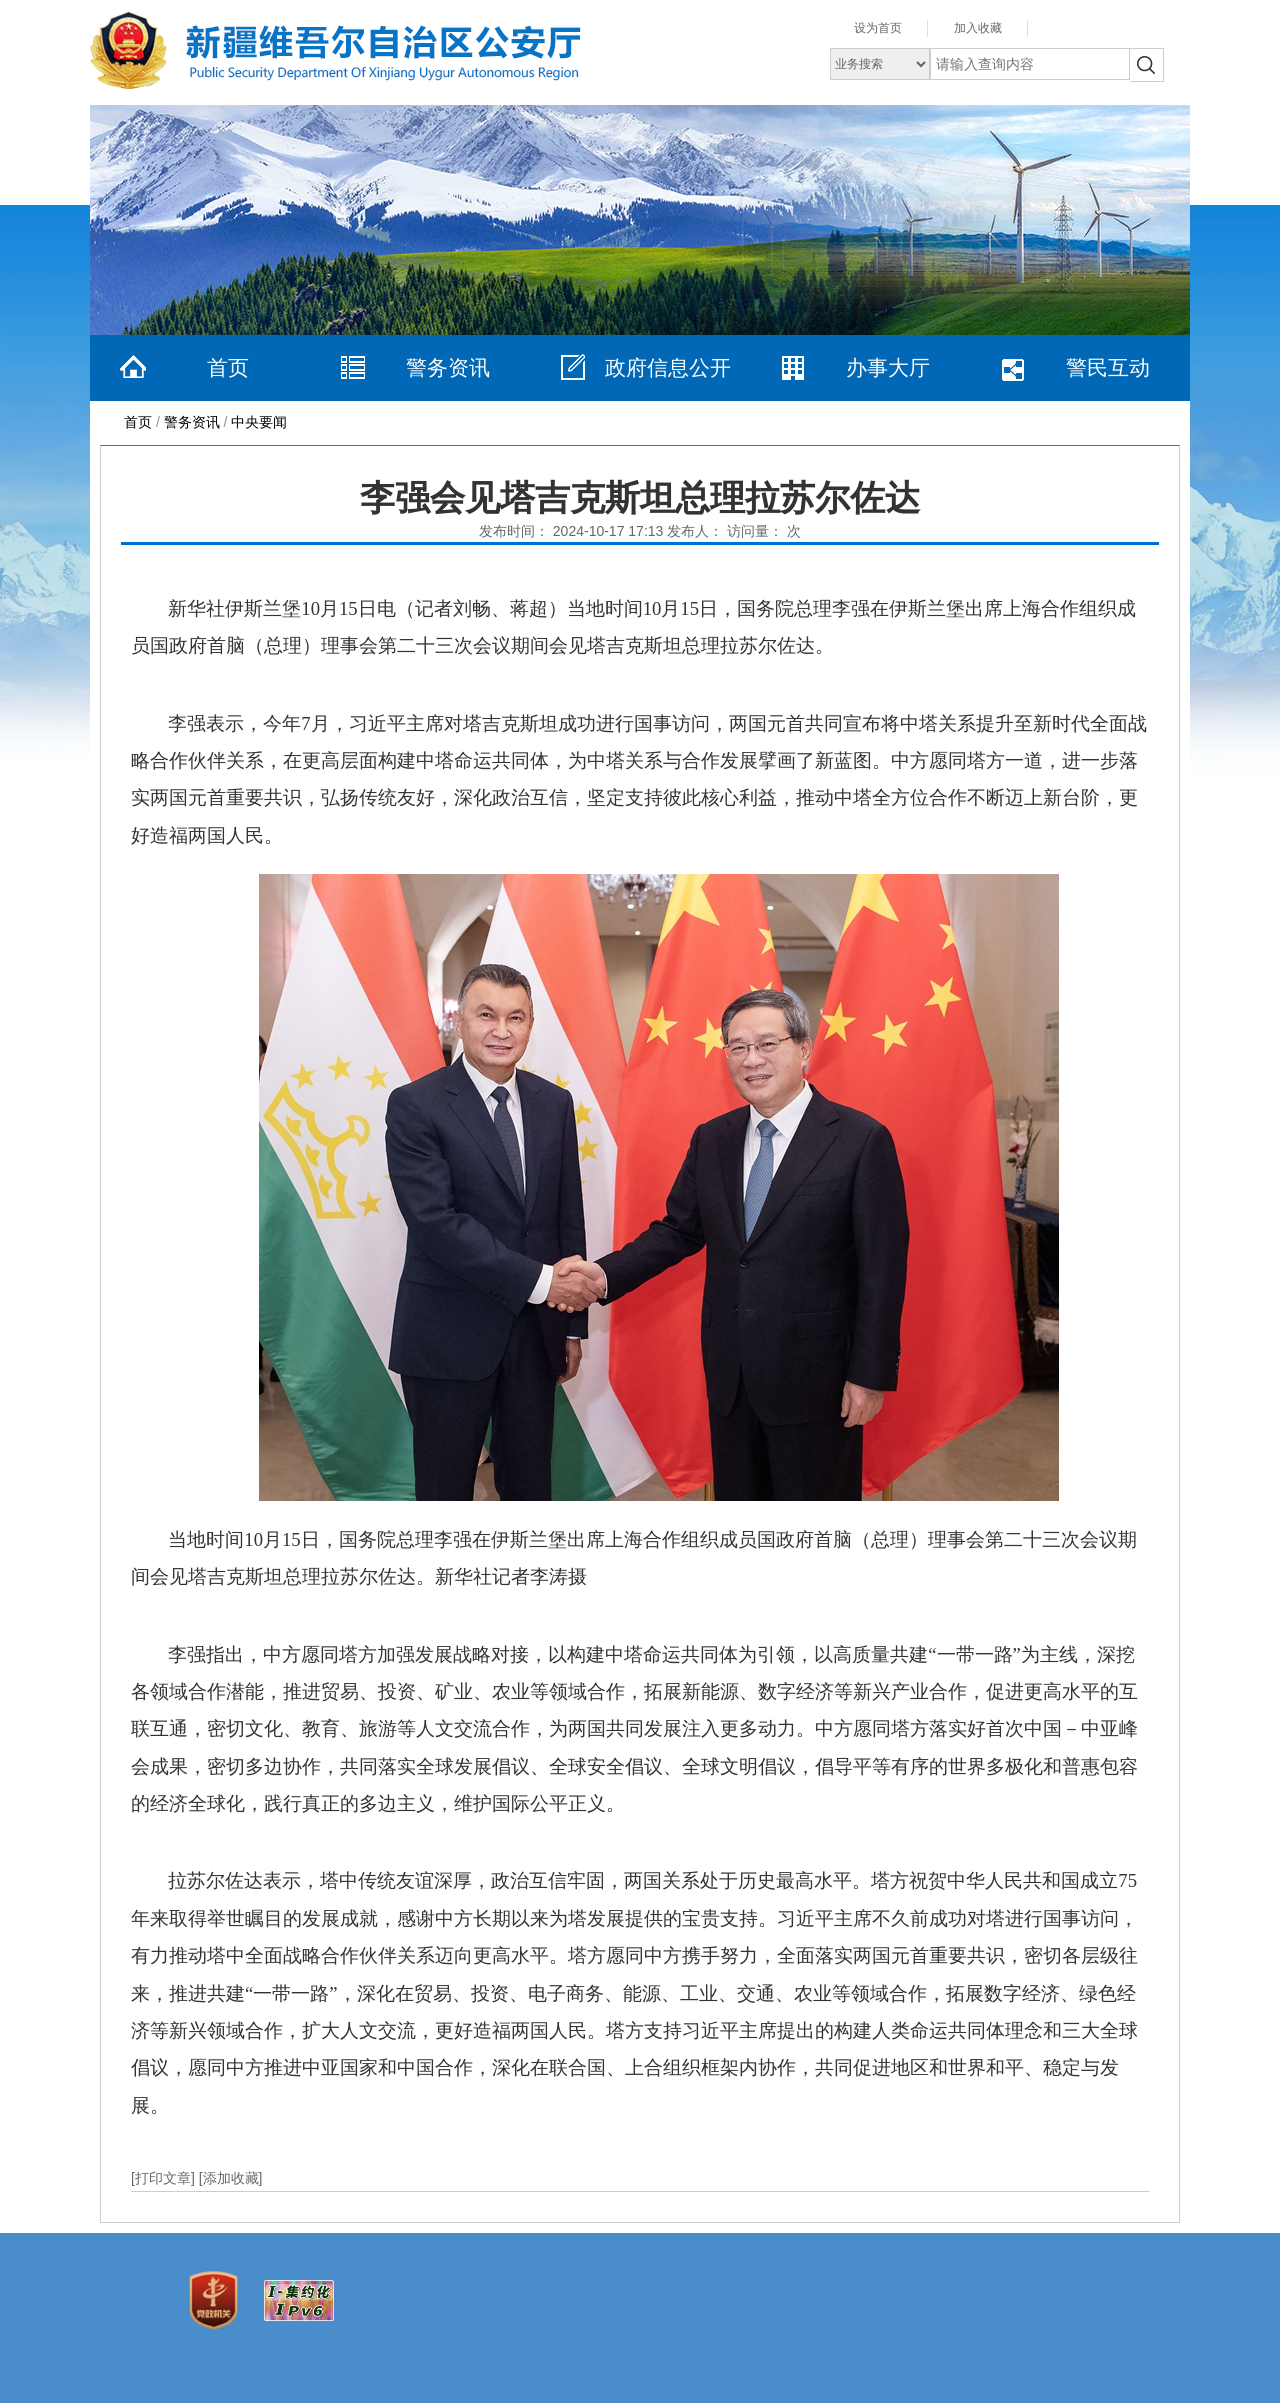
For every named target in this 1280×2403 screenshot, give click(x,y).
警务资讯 (448, 367)
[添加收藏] (231, 2178)
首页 (228, 367)
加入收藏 (978, 28)
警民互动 (1108, 367)
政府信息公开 (668, 367)
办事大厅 (888, 367)
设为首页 (878, 28)
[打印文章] (165, 2178)
